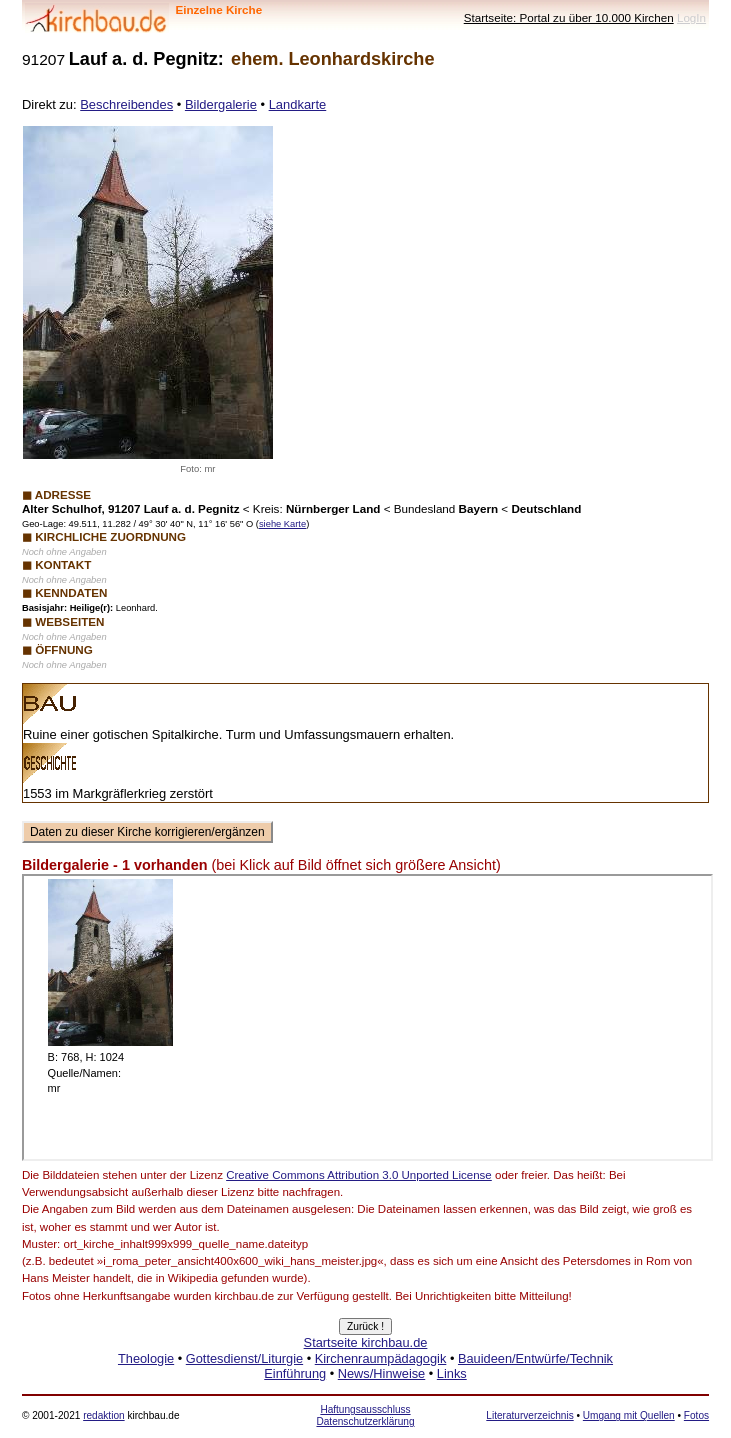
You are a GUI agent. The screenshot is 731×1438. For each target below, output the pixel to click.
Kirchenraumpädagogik (381, 1358)
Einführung (295, 1373)
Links (452, 1373)
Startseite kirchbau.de (366, 1342)
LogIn (691, 17)
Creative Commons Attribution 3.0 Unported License (359, 1175)
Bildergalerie (221, 104)
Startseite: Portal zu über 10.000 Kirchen (569, 17)
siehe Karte (282, 524)
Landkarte (298, 104)
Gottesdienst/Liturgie (244, 1358)
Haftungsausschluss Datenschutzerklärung (365, 1415)
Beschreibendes (126, 104)
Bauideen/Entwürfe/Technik (535, 1358)
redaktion (103, 1415)
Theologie (146, 1358)
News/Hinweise (381, 1373)
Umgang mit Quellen (629, 1415)
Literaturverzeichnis (529, 1415)
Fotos (696, 1415)
